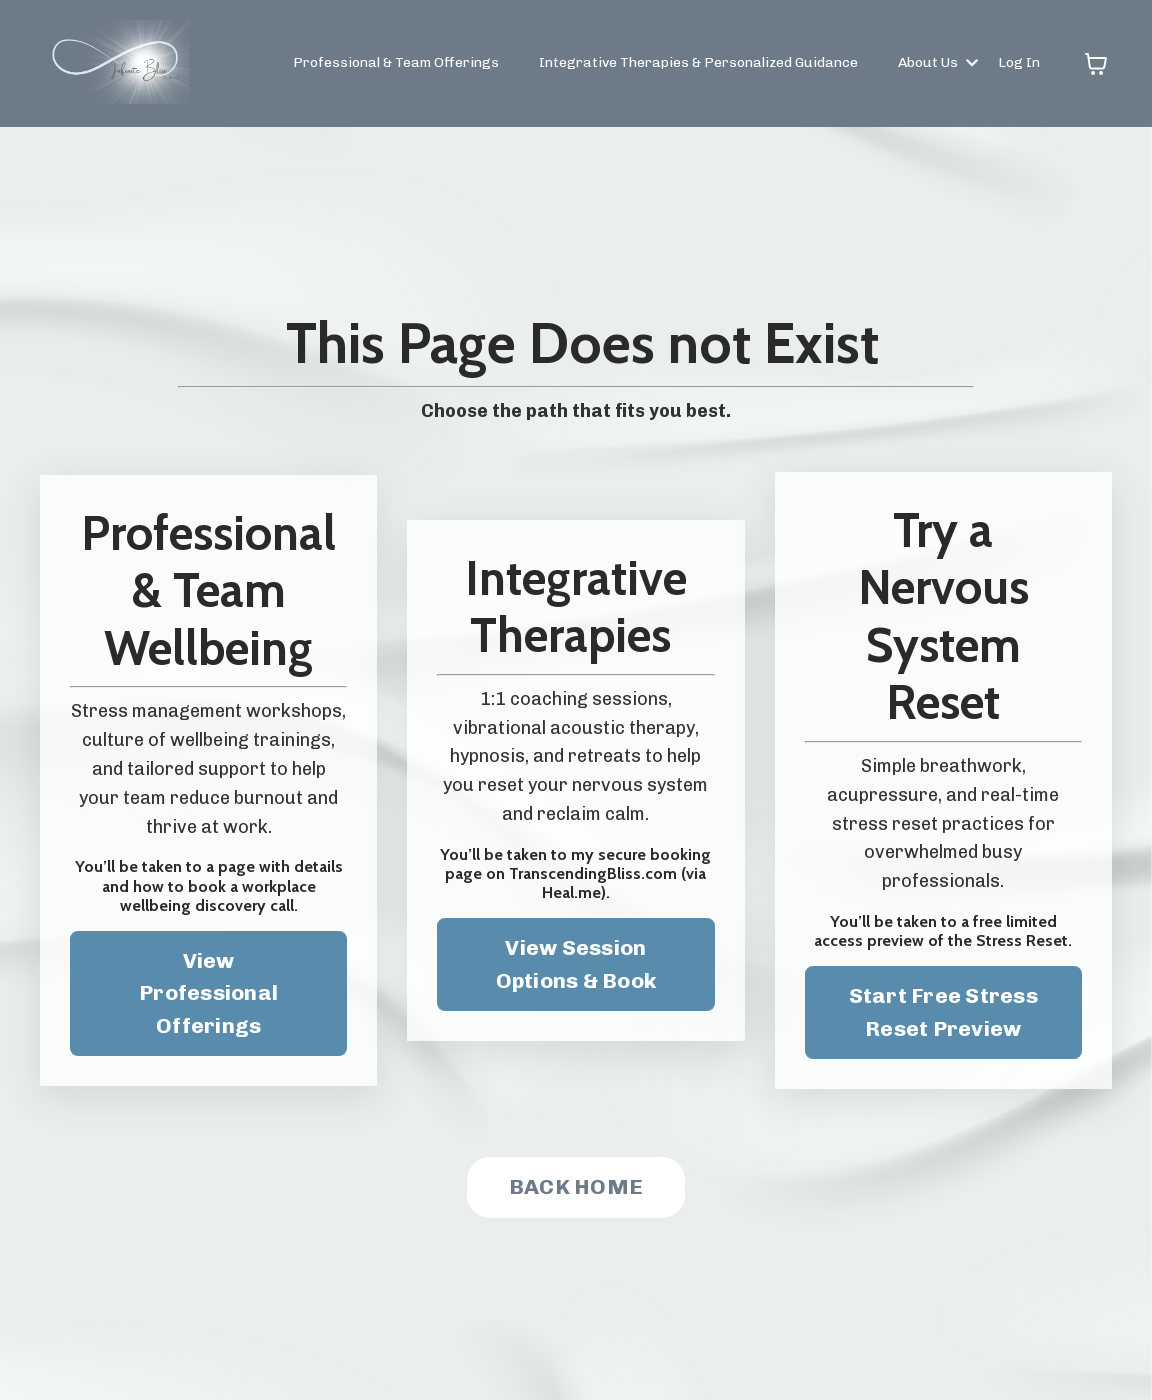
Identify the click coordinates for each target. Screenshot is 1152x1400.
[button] (943, 1007)
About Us (938, 62)
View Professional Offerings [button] (208, 993)
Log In (1019, 62)
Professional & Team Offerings (396, 62)
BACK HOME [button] (576, 1186)
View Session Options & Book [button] (576, 963)
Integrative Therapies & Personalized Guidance (698, 62)
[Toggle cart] (1096, 64)
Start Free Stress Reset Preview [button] (943, 1011)
